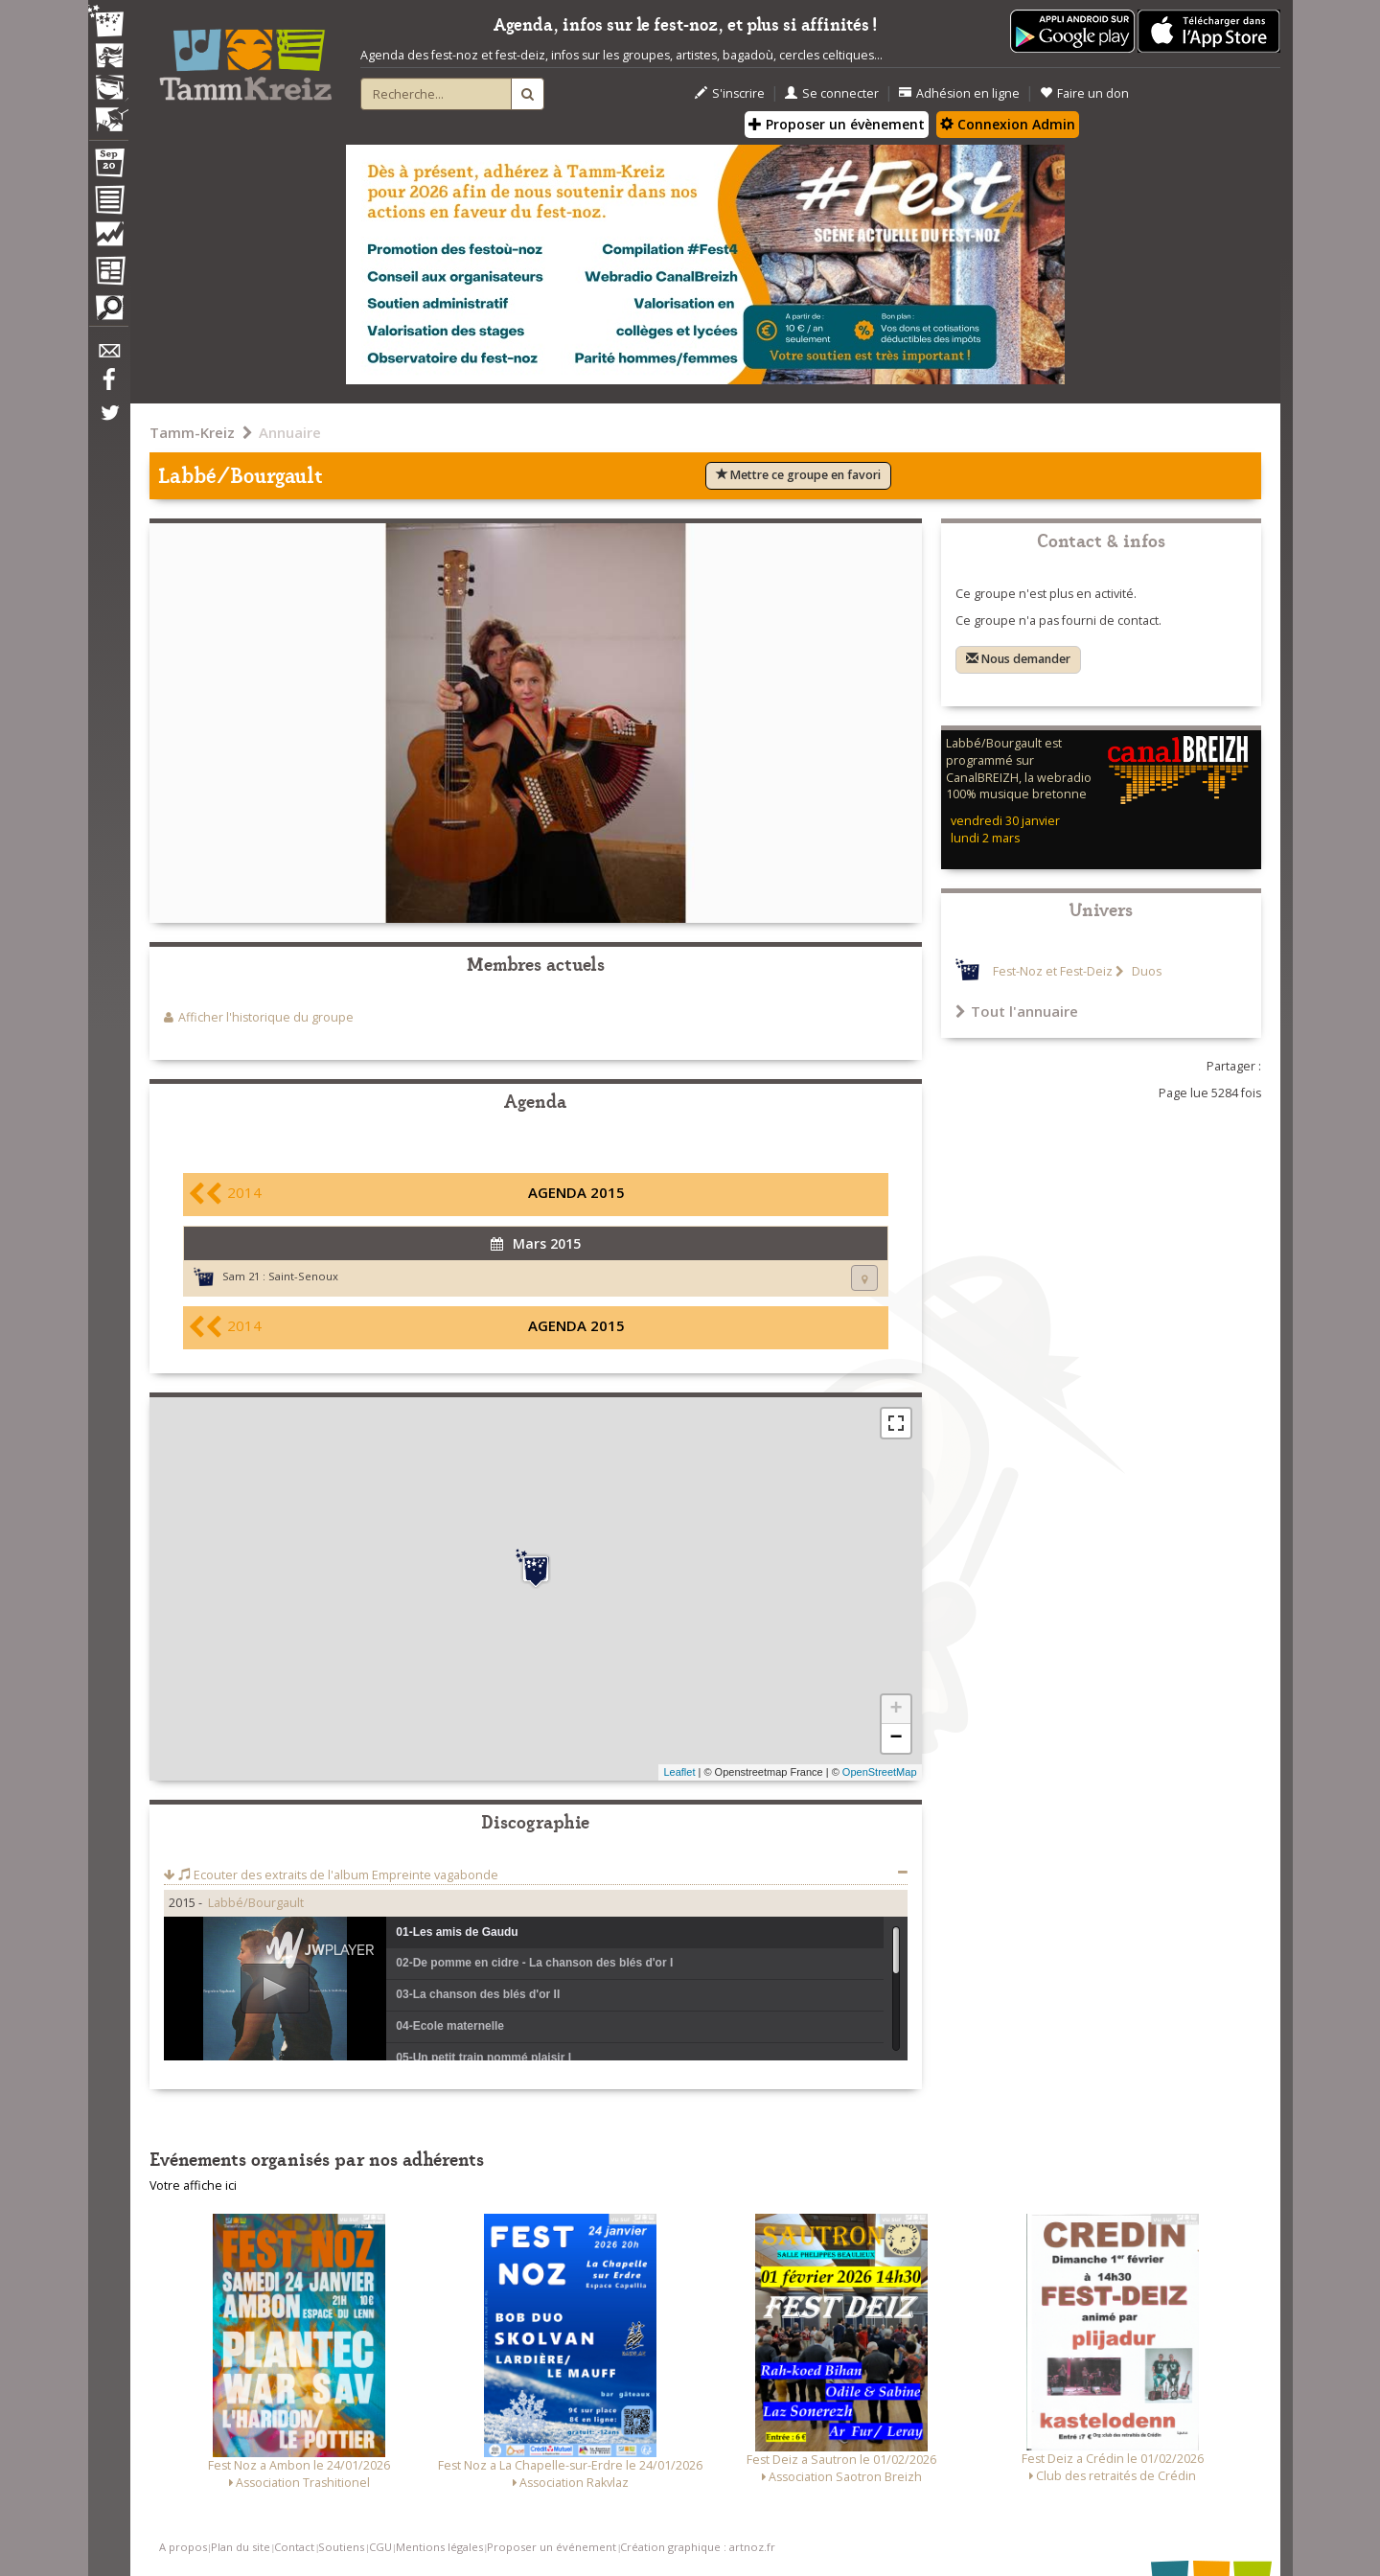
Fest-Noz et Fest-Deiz (1053, 971)
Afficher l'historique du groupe (266, 1017)
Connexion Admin (1007, 124)
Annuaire (290, 432)
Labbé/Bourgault (256, 1903)
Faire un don (1084, 93)
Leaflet (679, 1772)
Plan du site (240, 2547)
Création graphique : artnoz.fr (697, 2547)
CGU (380, 2547)
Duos (1145, 971)
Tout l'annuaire (1016, 1011)
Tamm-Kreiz (192, 432)
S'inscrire (730, 93)
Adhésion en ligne (959, 93)
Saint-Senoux (303, 1276)
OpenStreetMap (879, 1772)
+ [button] (895, 1709)
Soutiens (341, 2547)
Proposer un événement (551, 2547)
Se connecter (832, 93)
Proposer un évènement (836, 124)
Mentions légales (439, 2547)
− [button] (895, 1738)
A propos (183, 2547)
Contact (294, 2547)
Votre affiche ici (193, 2185)
